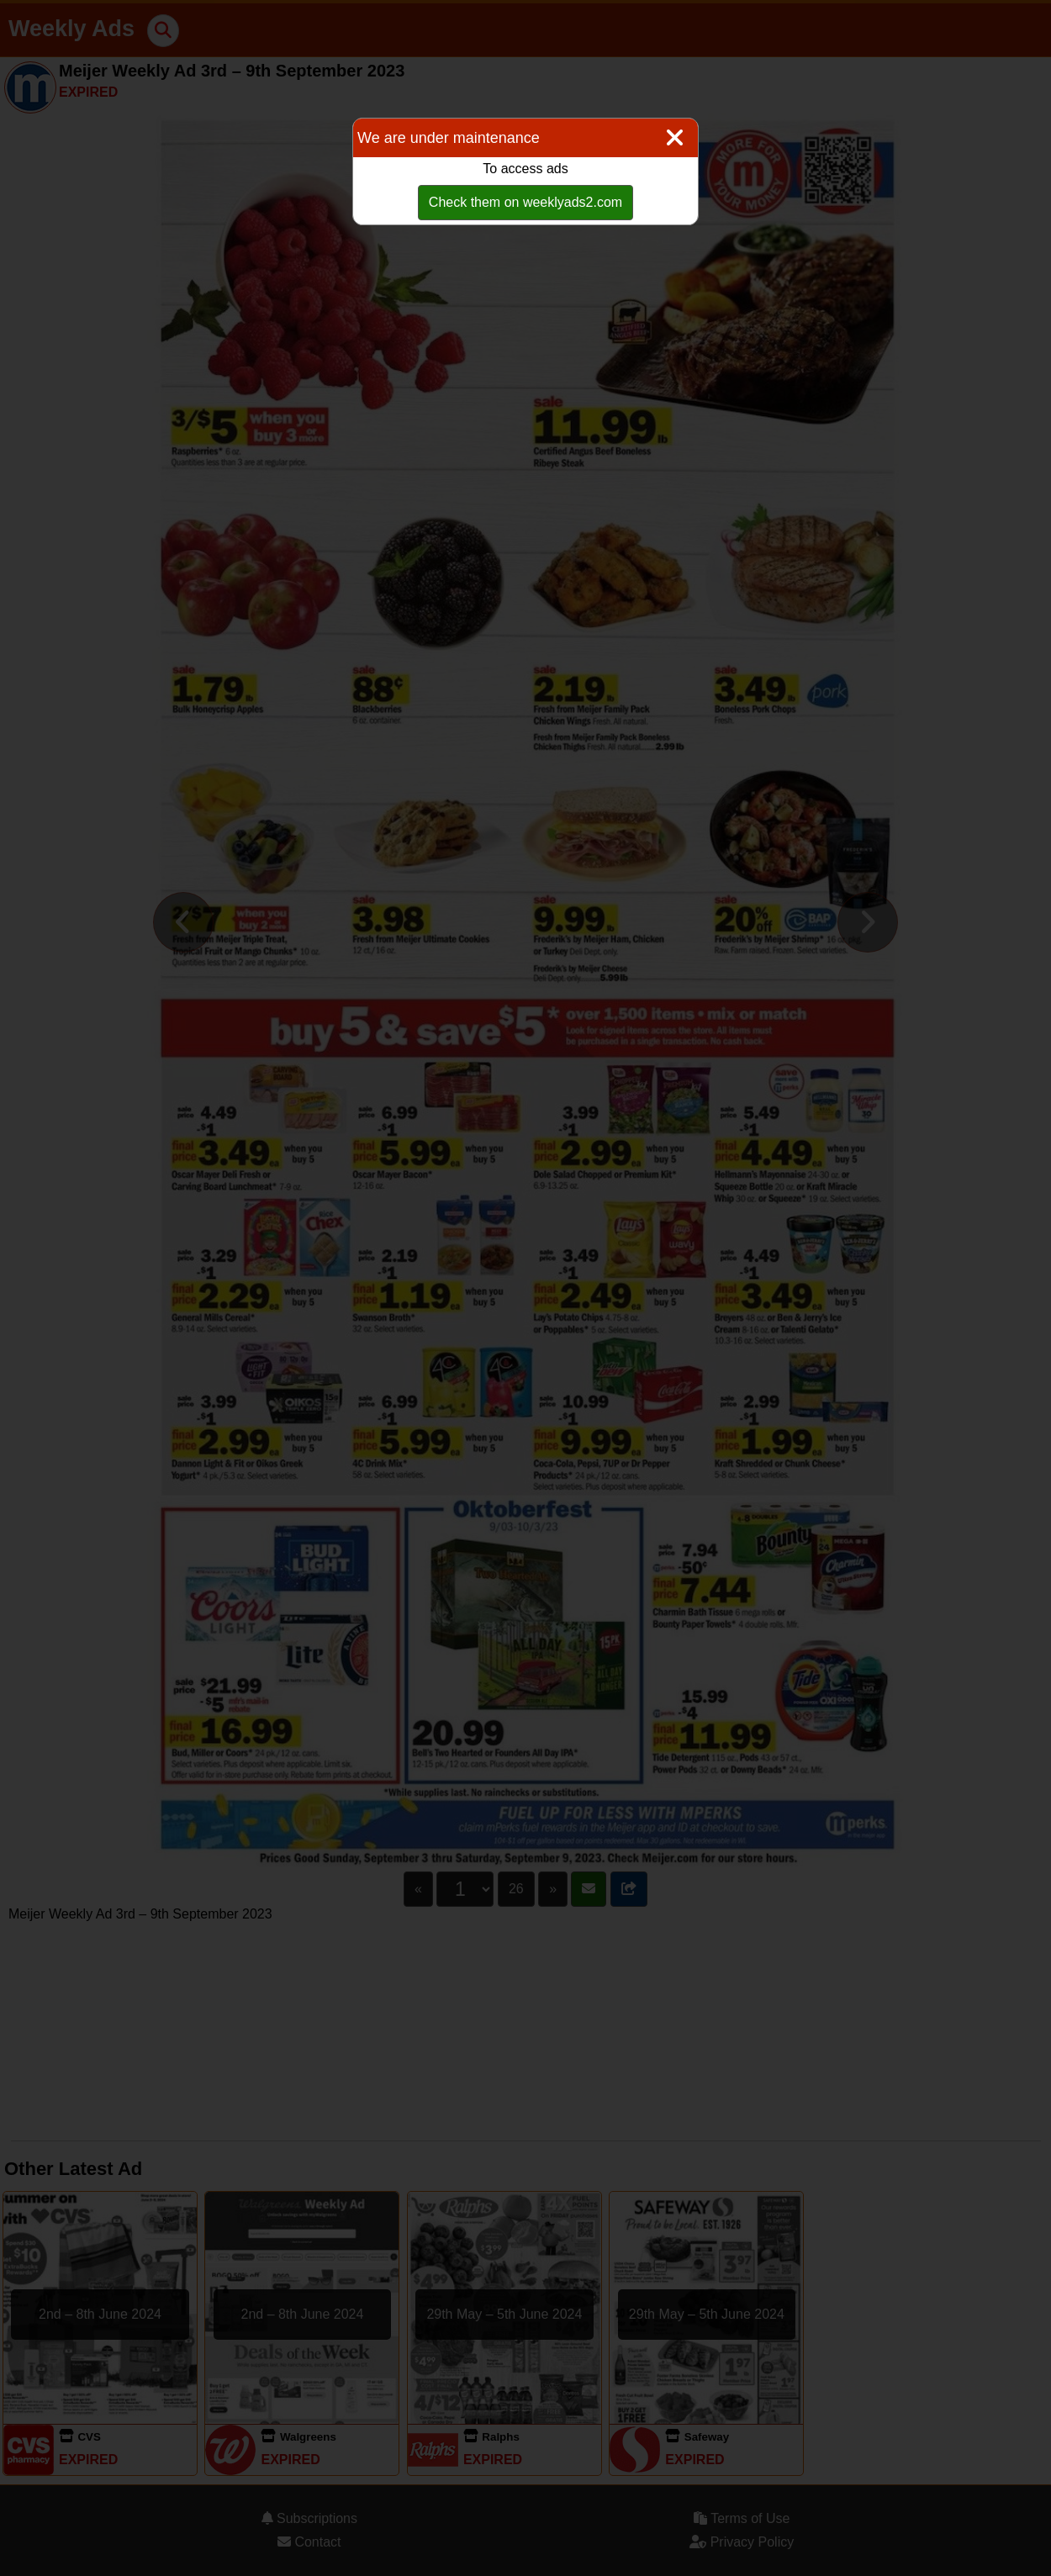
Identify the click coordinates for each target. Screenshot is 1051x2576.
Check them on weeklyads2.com (525, 202)
